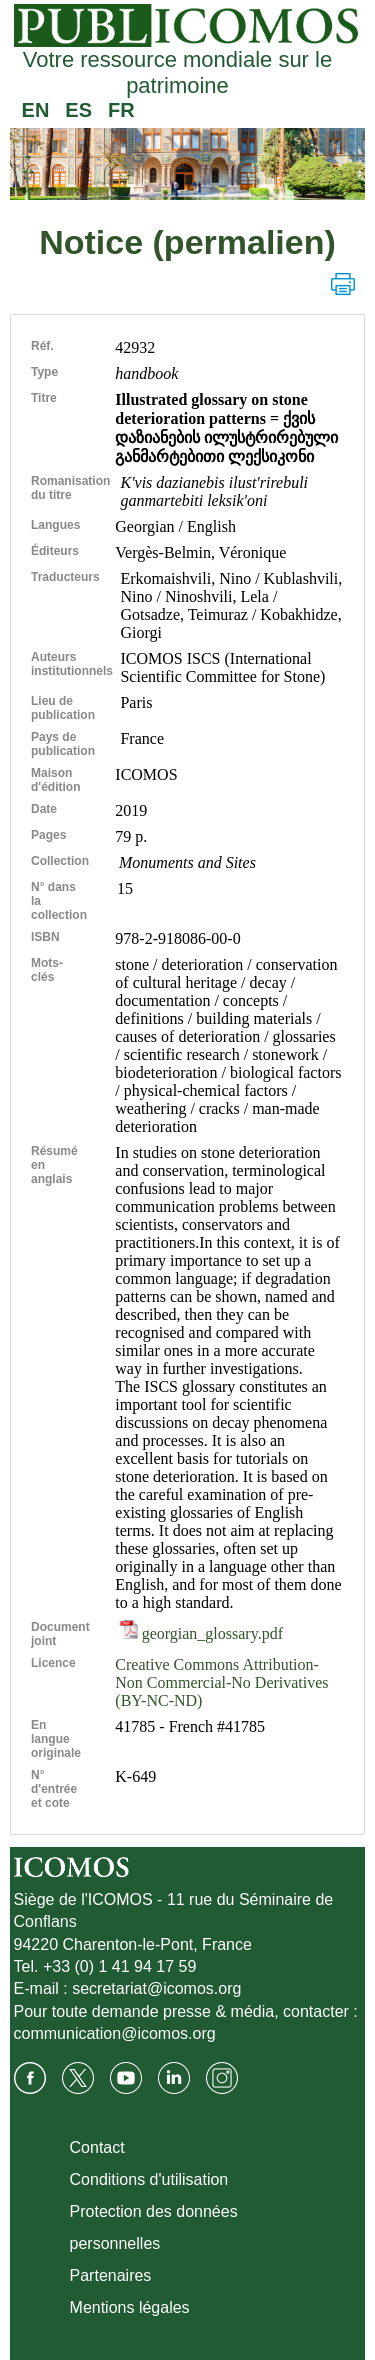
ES (78, 110)
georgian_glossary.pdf (201, 1633)
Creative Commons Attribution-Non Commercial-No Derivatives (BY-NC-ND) (221, 1682)
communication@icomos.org (115, 2033)
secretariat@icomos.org (156, 1988)
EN (36, 110)
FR (121, 110)
